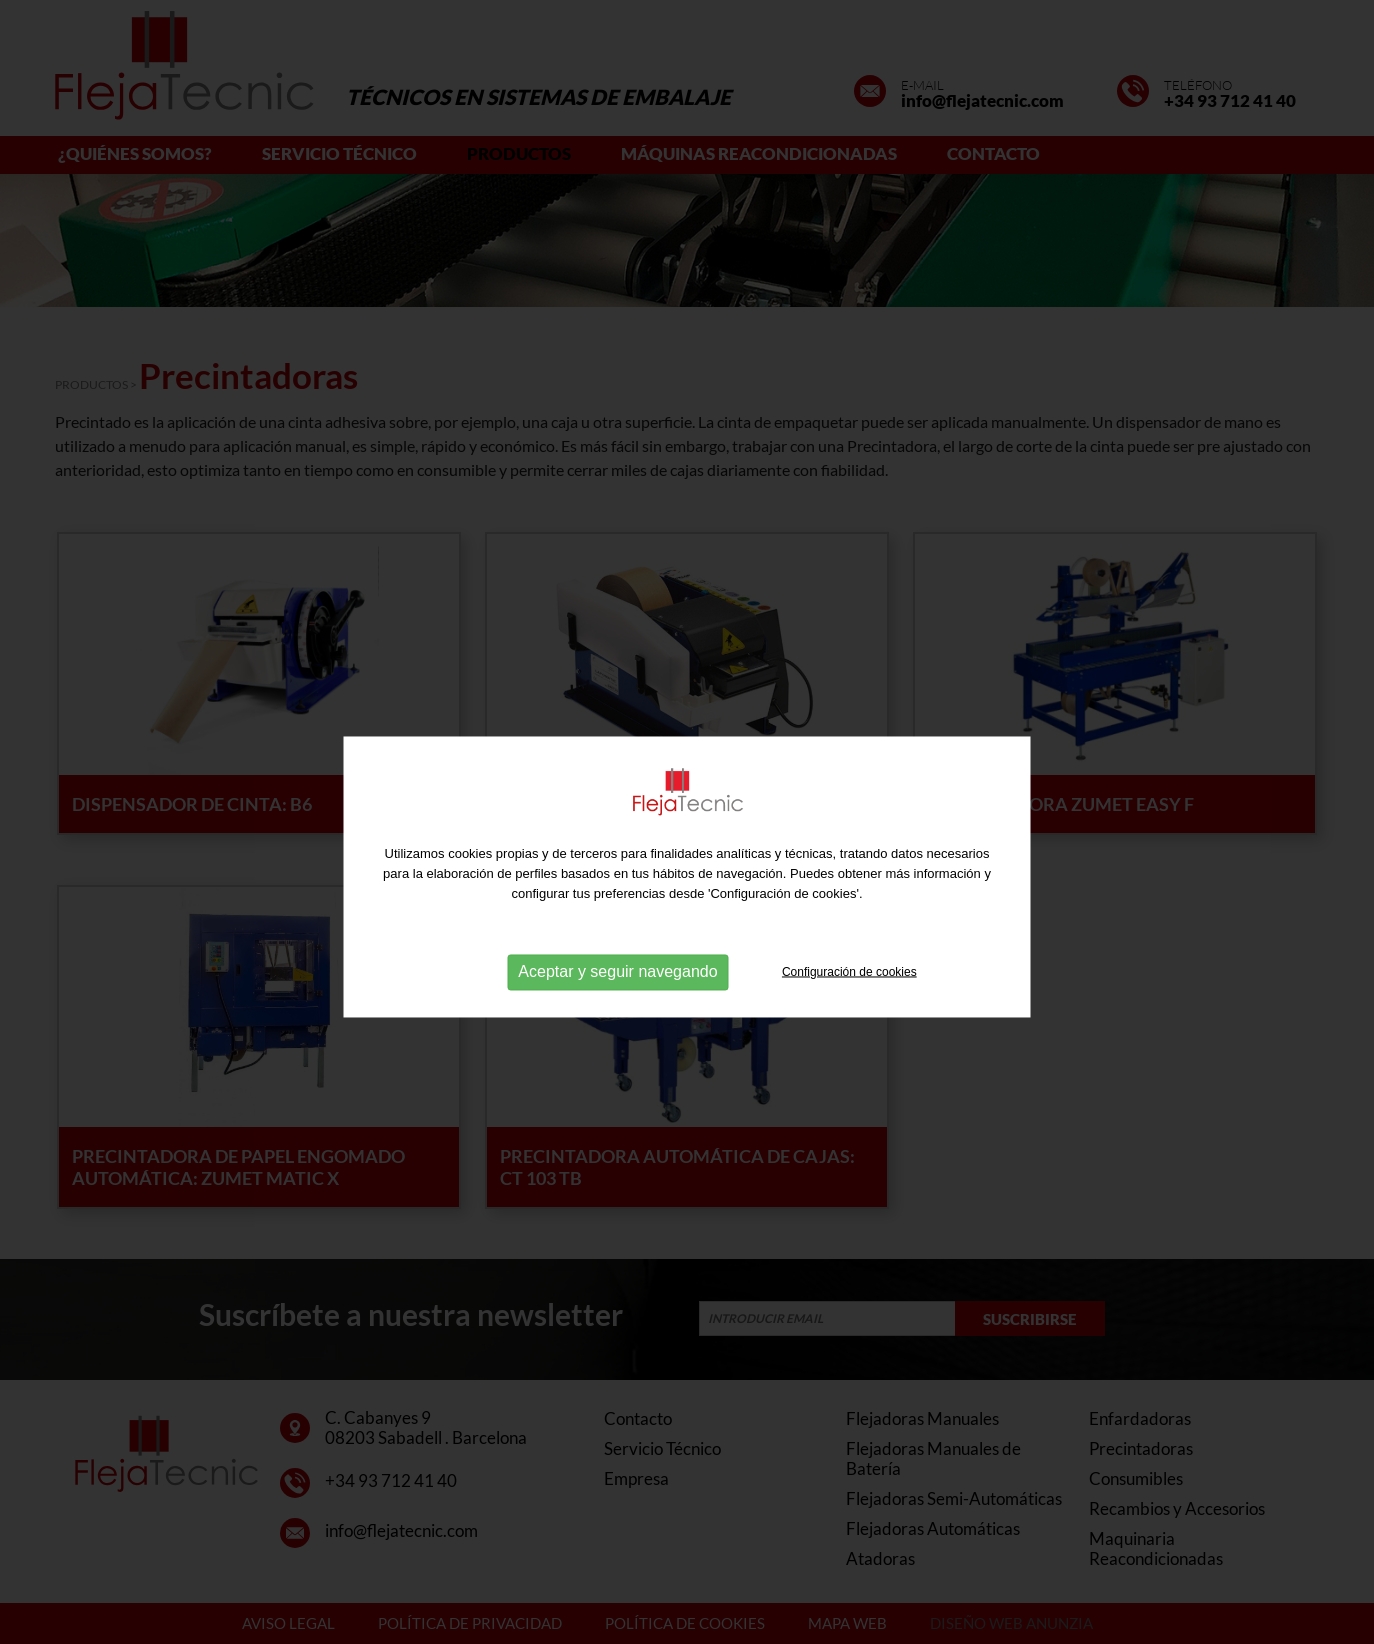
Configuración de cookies (849, 994)
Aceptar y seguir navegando (617, 994)
